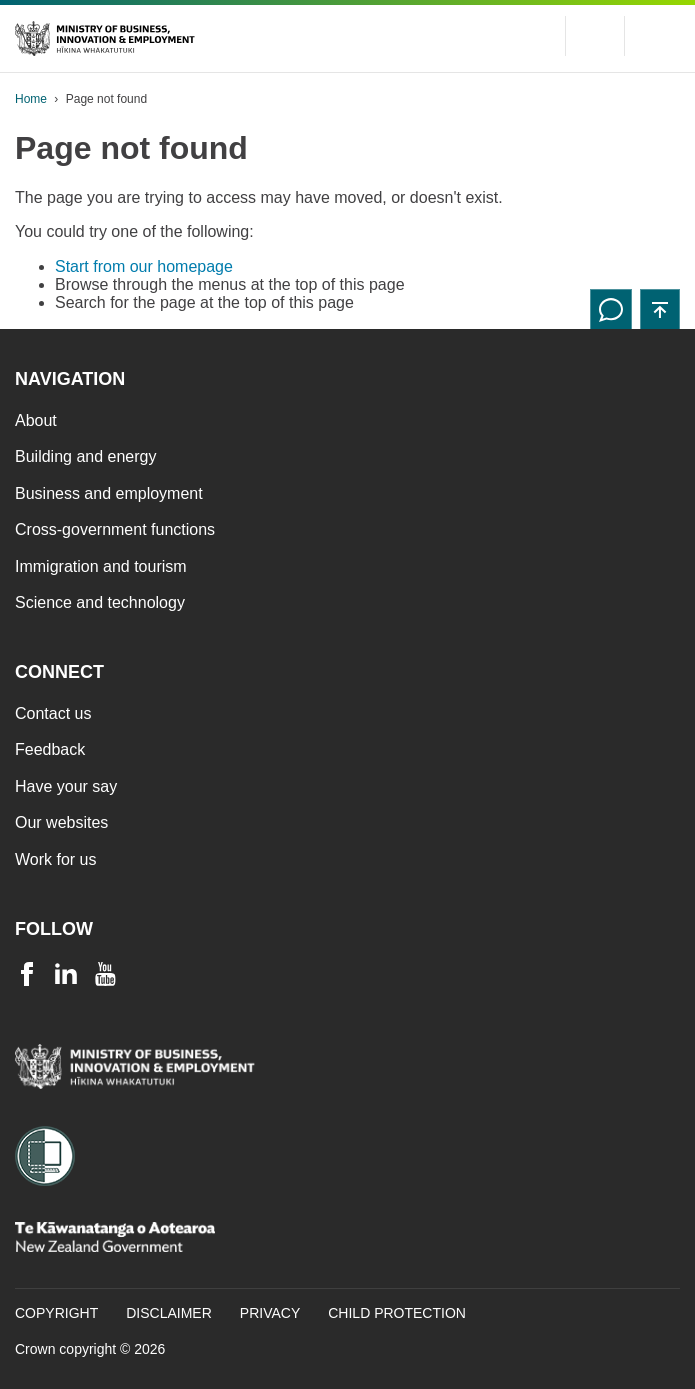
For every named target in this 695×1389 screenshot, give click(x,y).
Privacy (270, 1313)
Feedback (50, 749)
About (36, 420)
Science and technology (100, 602)
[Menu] (660, 36)
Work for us (56, 859)
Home (31, 99)
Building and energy (85, 456)
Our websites (61, 822)
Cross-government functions (115, 529)
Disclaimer (169, 1313)
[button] (660, 309)
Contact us (53, 713)
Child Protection (397, 1313)
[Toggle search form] (595, 36)
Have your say (66, 786)
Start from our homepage (144, 266)
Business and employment (109, 493)
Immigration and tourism (101, 566)
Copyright (56, 1313)
